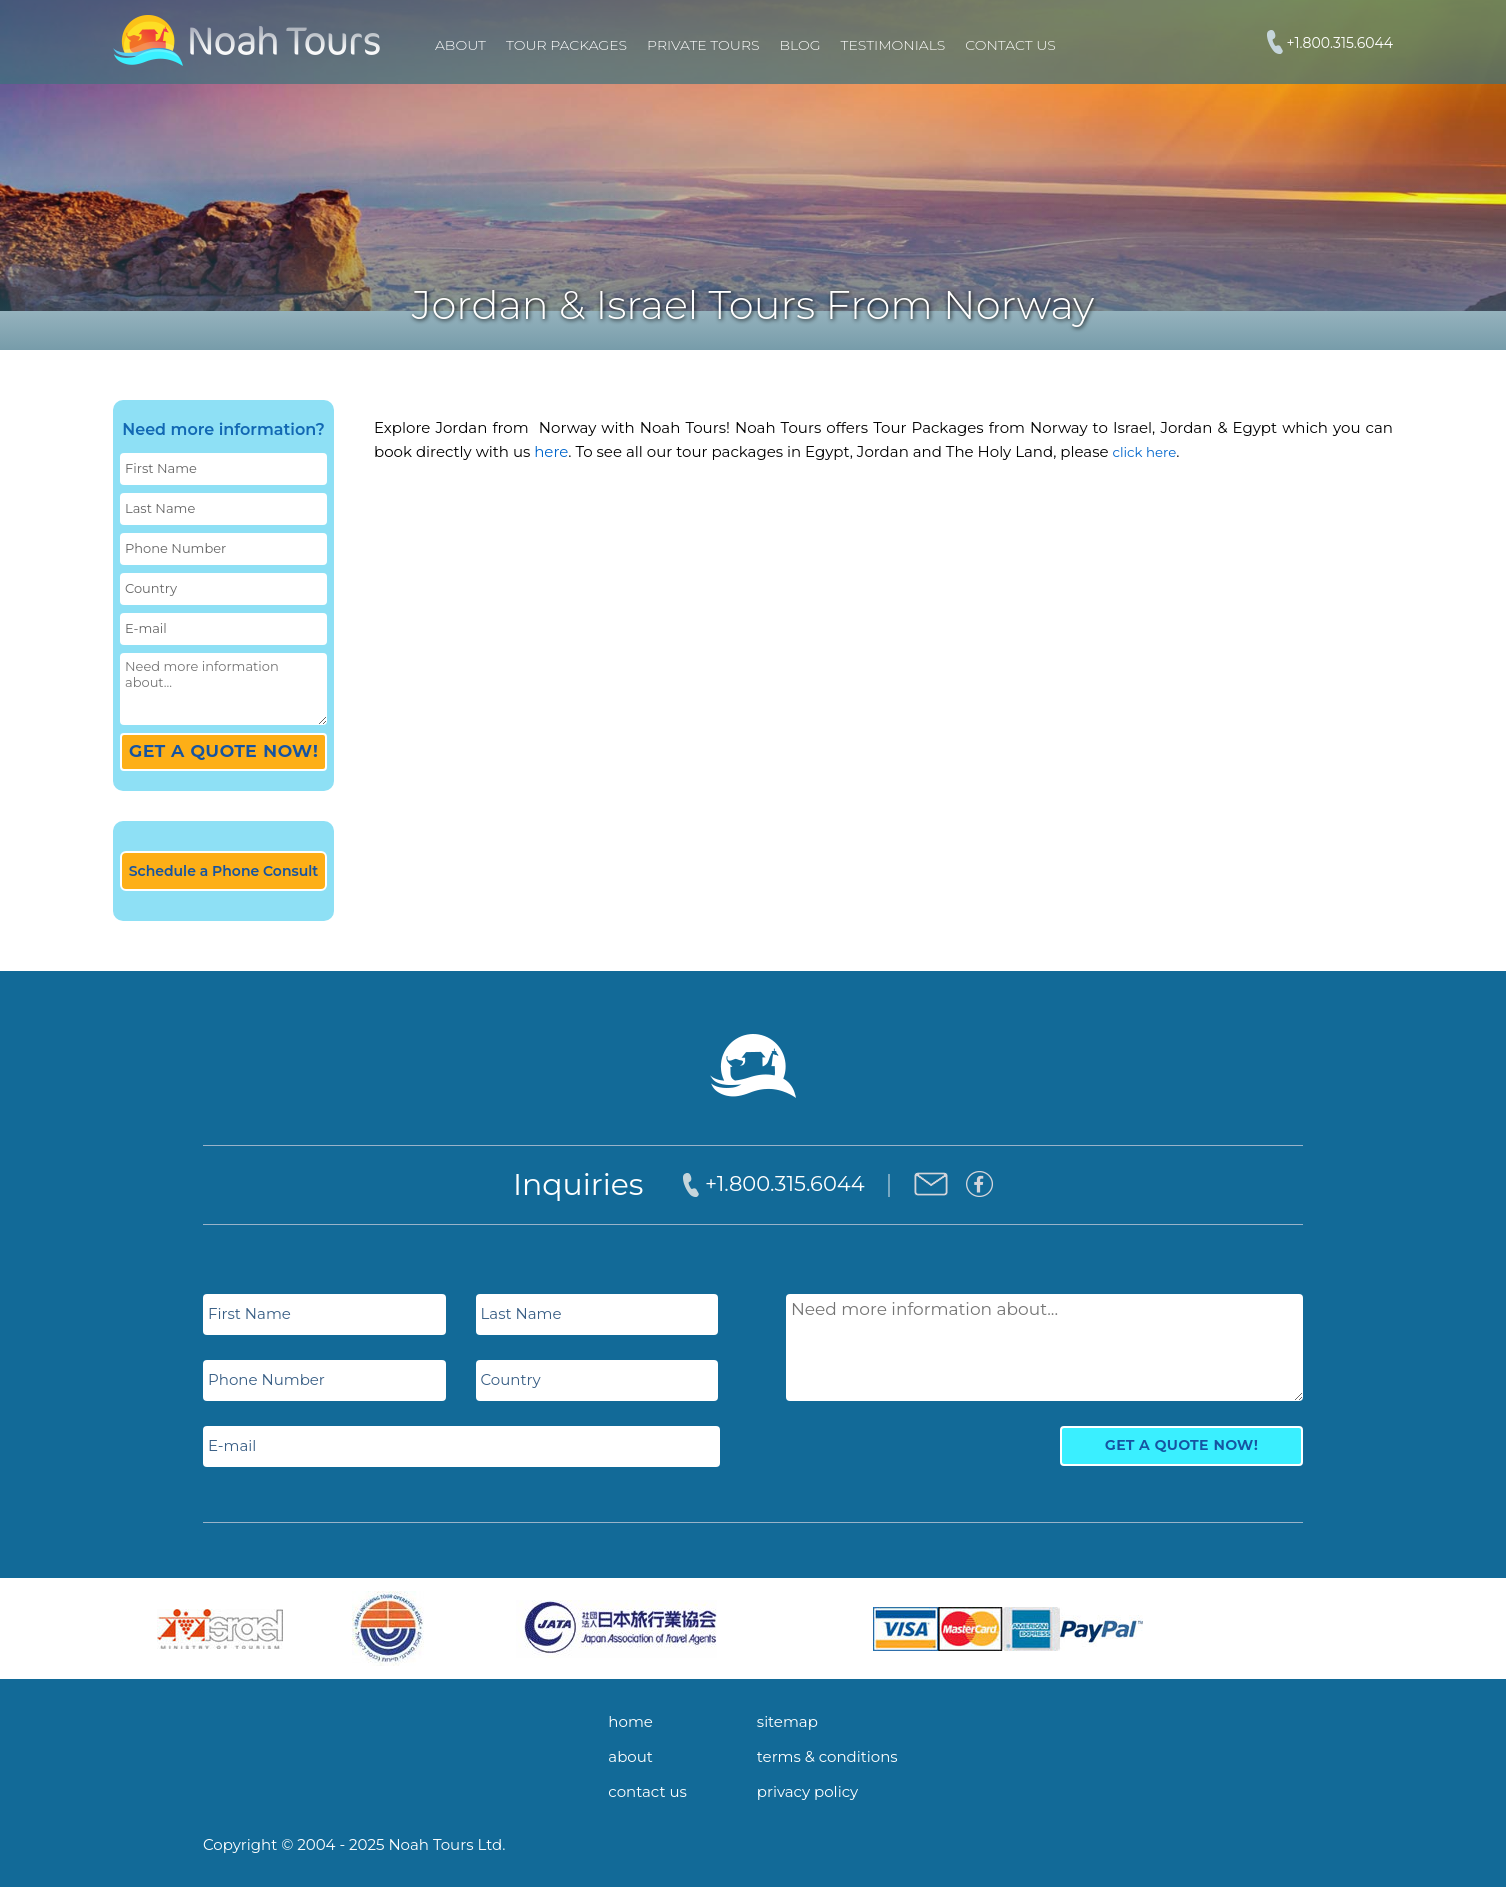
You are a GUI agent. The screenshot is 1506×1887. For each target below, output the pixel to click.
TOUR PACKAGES (566, 45)
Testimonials (893, 45)
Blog (800, 45)
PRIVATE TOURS (703, 45)
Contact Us (1010, 45)
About (460, 45)
